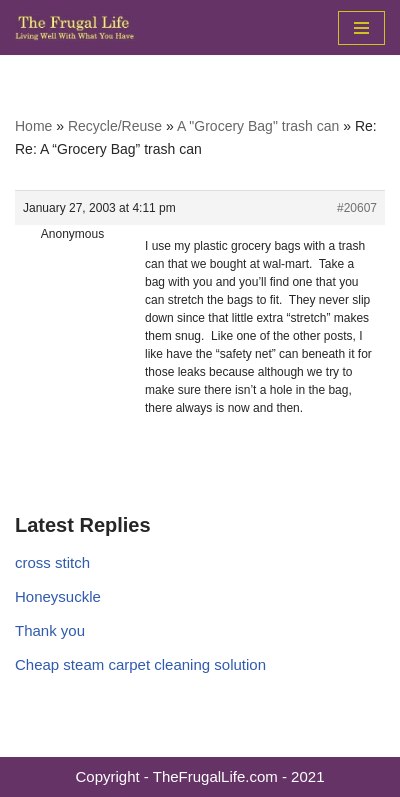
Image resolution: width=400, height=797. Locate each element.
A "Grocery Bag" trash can (258, 126)
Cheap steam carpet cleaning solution (140, 664)
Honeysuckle (58, 596)
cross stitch (52, 562)
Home (33, 126)
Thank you (50, 630)
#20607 (357, 208)
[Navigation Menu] (361, 28)
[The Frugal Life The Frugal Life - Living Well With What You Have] (75, 27)
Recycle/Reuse (115, 126)
